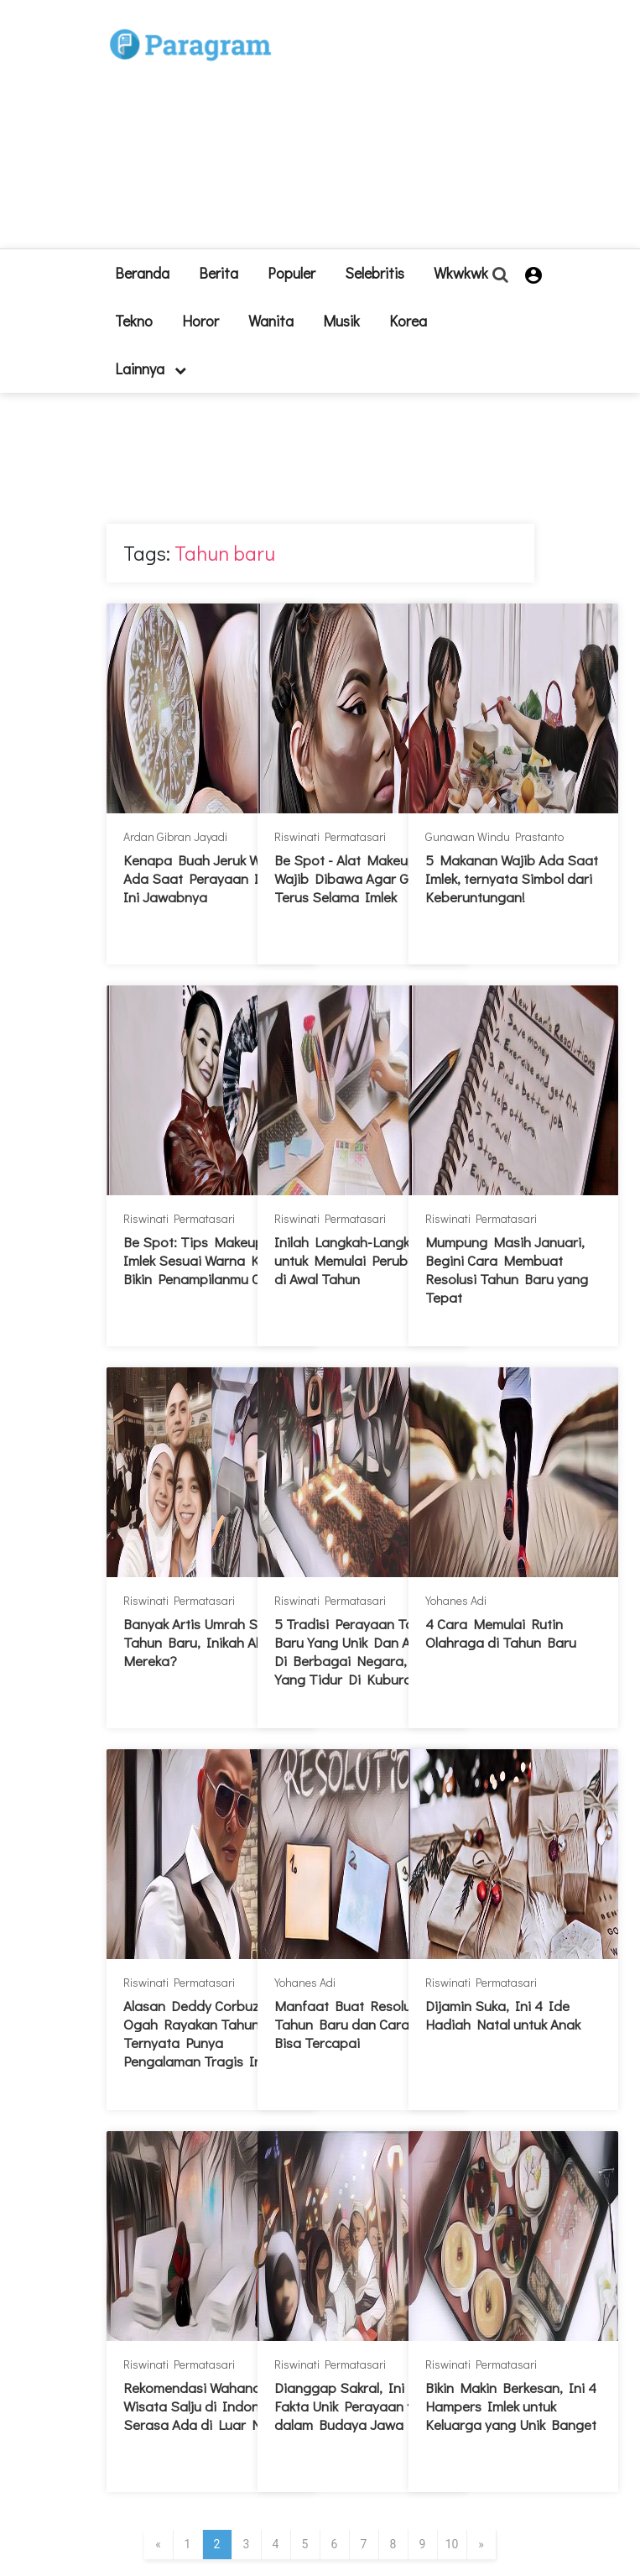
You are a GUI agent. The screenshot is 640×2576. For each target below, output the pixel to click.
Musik (341, 321)
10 (452, 2544)
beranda (142, 273)
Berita (218, 273)
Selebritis (374, 273)
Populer (291, 273)
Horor (200, 321)
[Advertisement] (377, 130)
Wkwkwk (461, 273)
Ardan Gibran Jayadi (175, 836)
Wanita (271, 321)
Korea (408, 321)
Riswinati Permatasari (330, 836)
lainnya (150, 368)
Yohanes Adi (456, 1600)
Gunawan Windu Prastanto (494, 836)
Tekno (134, 321)
